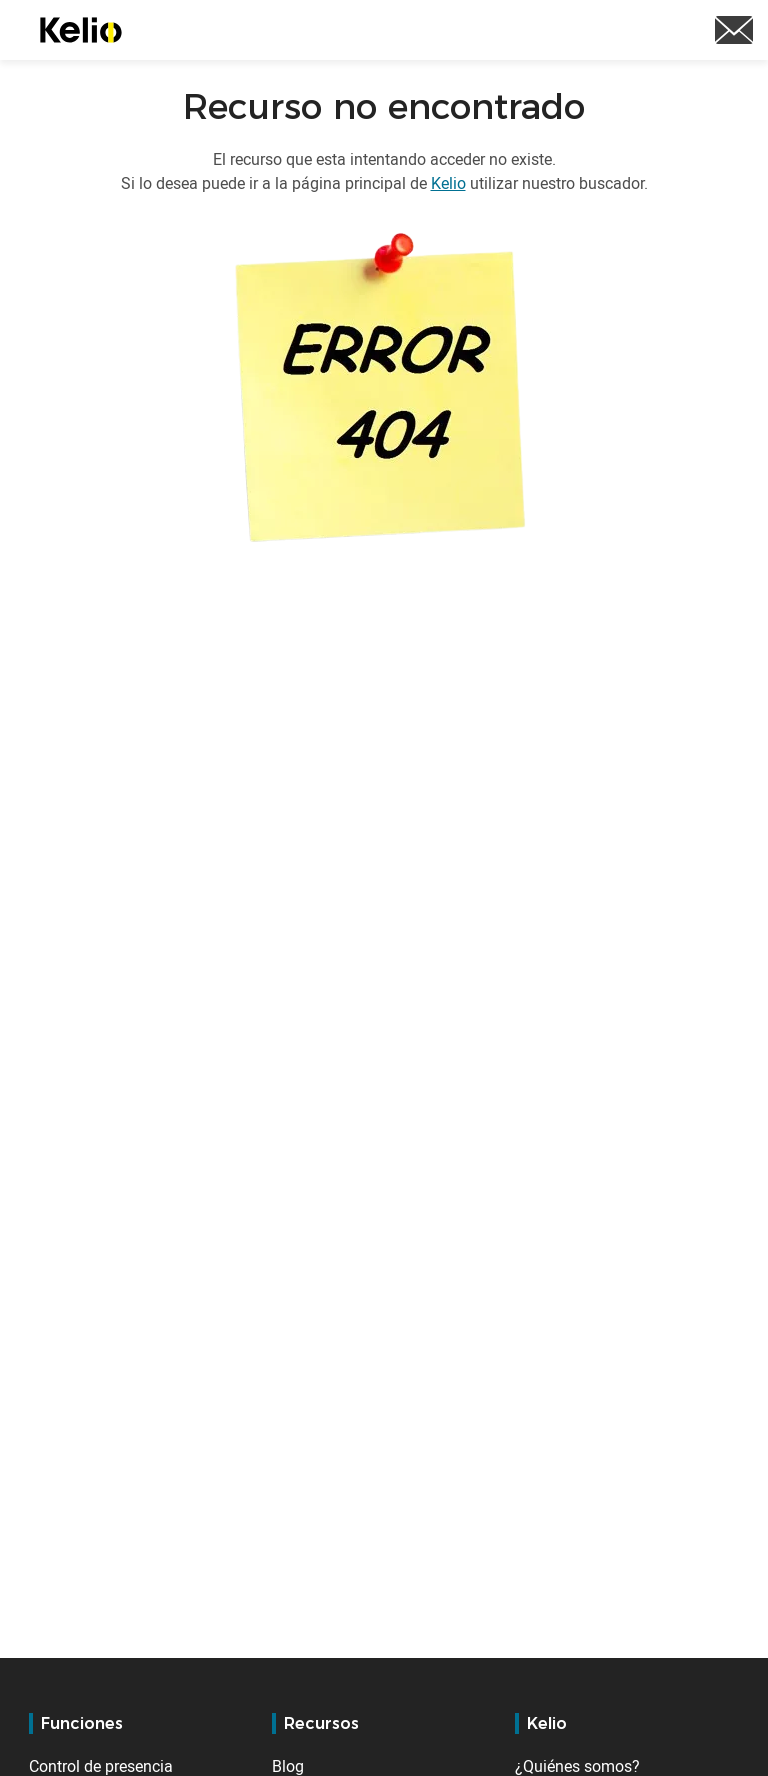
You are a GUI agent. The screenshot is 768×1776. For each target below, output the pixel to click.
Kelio (448, 183)
